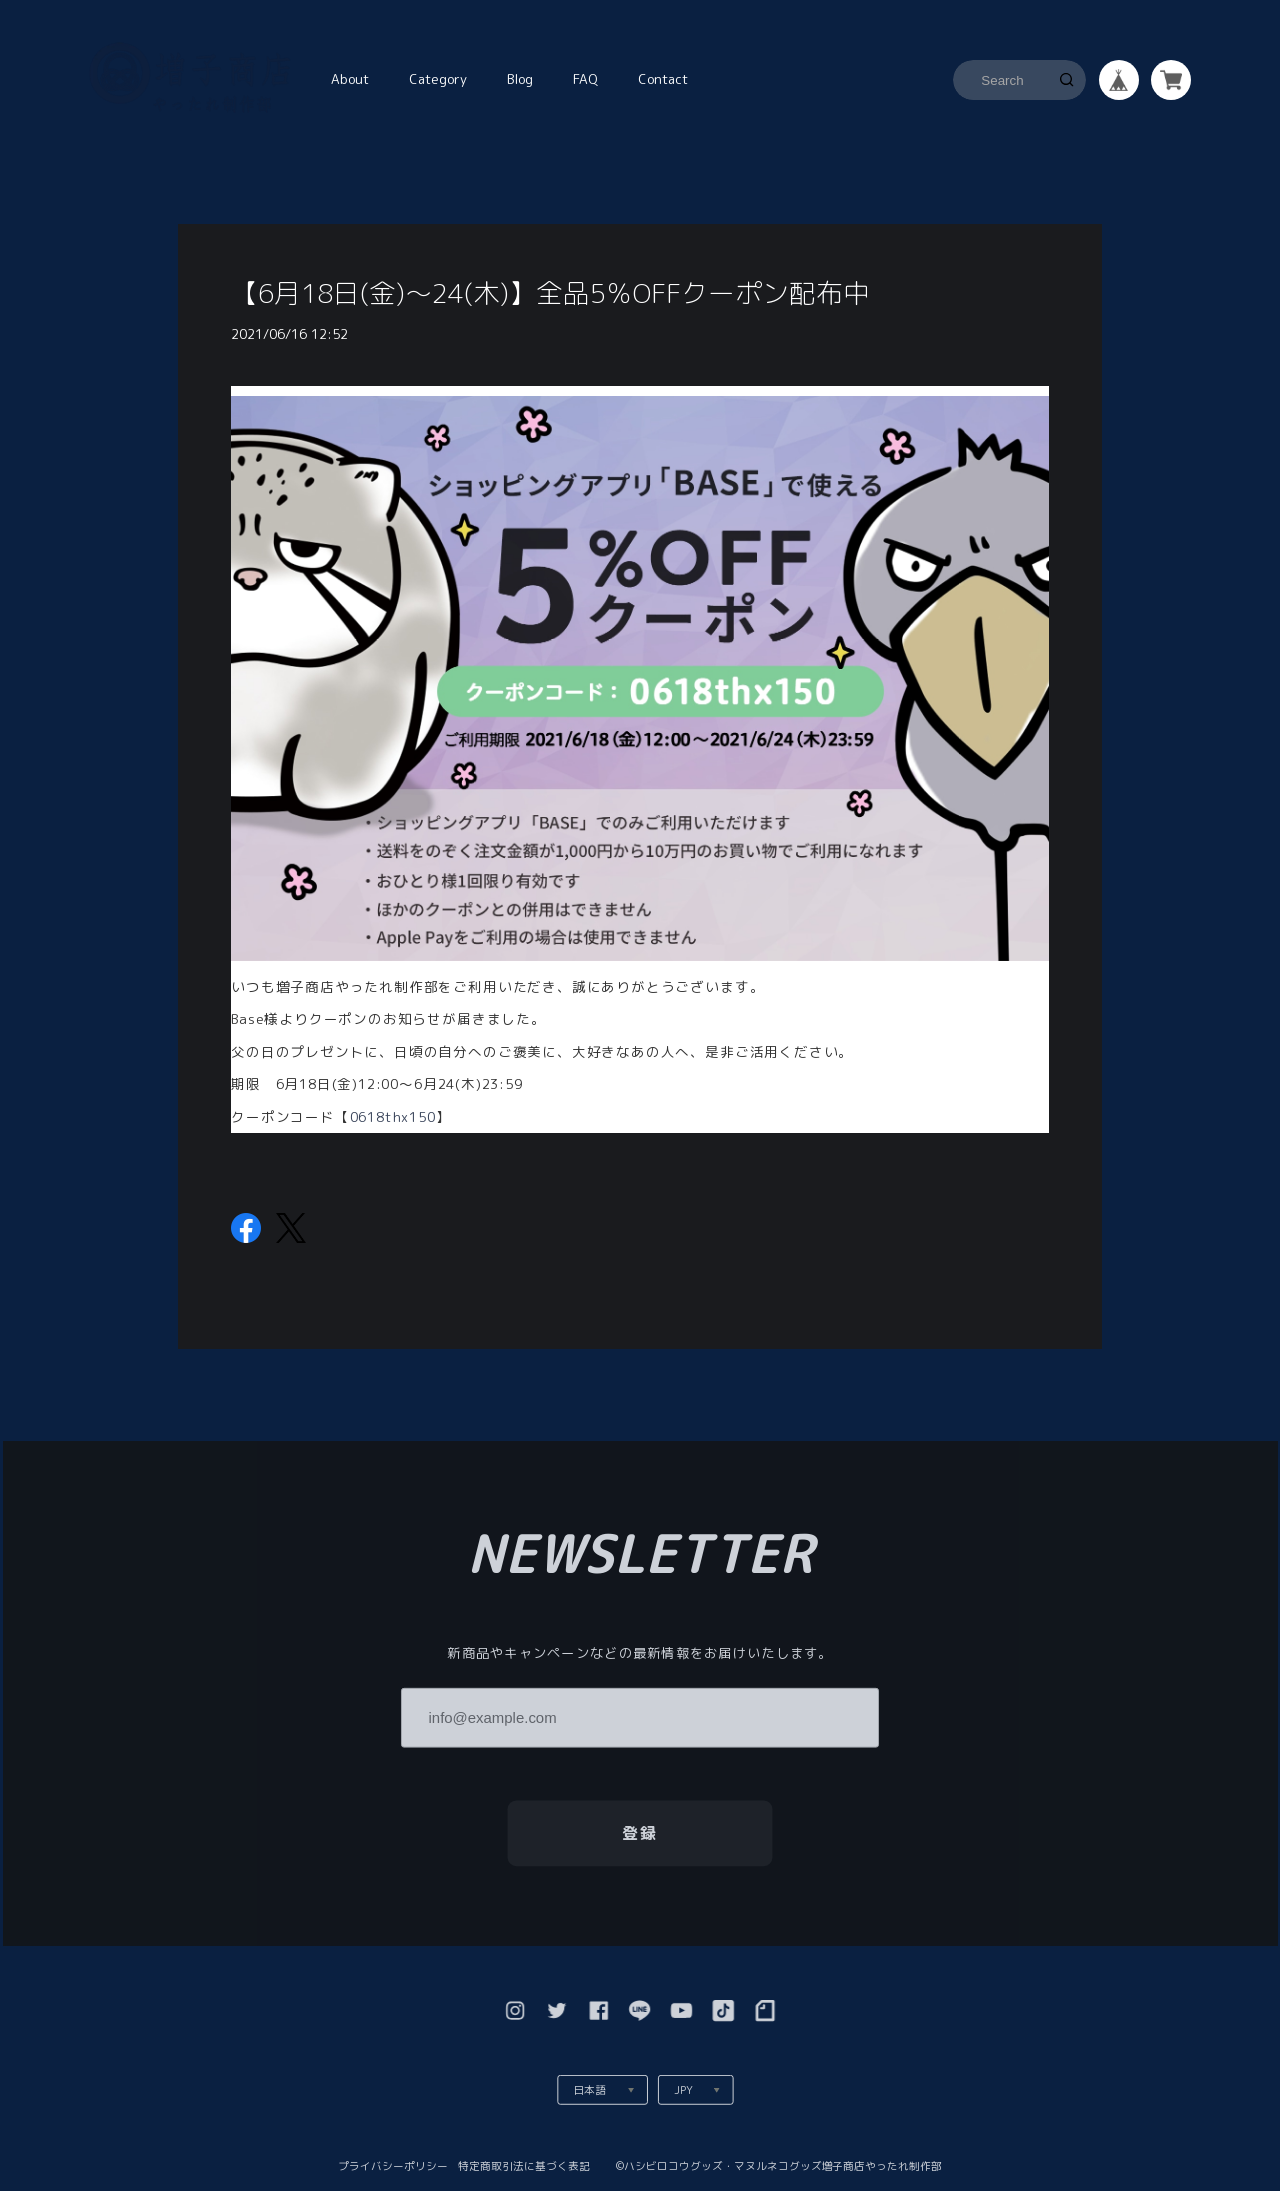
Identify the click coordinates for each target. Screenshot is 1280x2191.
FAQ (585, 79)
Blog (520, 79)
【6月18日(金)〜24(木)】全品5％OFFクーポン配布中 (550, 293)
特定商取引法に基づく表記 (524, 2165)
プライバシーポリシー (393, 2165)
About (350, 79)
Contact (663, 79)
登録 (640, 1832)
